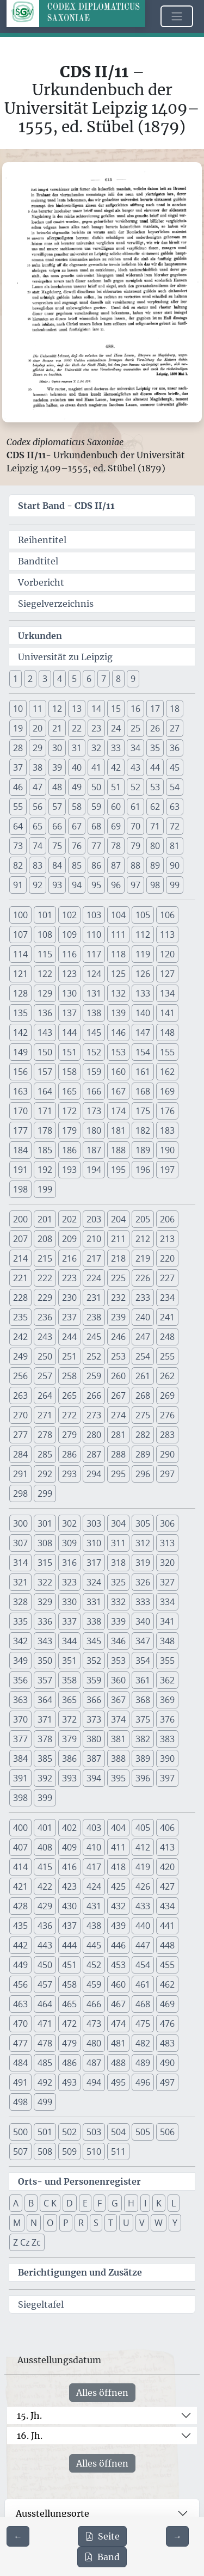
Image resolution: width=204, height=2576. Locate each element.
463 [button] (20, 2004)
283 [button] (167, 1435)
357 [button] (45, 1680)
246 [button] (118, 1337)
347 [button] (142, 1641)
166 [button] (93, 1091)
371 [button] (45, 1719)
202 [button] (69, 1219)
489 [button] (142, 2063)
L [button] (173, 2203)
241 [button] (167, 1317)
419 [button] (142, 1867)
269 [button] (167, 1395)
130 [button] (69, 993)
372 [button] (69, 1719)
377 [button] (20, 1739)
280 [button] (93, 1435)
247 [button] (142, 1337)
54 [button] (175, 787)
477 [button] (20, 2043)
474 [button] (118, 2024)
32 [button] (96, 748)
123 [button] (69, 974)
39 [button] (57, 767)
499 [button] (45, 2102)
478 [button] (45, 2043)
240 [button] (142, 1317)
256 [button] (20, 1376)
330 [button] (69, 1602)
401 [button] (45, 1828)
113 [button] (167, 934)
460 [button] (118, 1984)
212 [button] (142, 1239)
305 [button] (142, 1523)
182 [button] (142, 1130)
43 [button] (135, 767)
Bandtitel (38, 561)
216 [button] (69, 1258)
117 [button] (93, 954)
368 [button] (142, 1700)
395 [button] (118, 1778)
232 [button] (118, 1298)
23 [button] (96, 728)
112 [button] (142, 934)
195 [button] (118, 1170)
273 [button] (93, 1415)
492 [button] (45, 2082)
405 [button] (142, 1828)
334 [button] (167, 1602)
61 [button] (135, 807)
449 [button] (20, 1965)
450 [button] (45, 1965)
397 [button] (167, 1778)
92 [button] (37, 885)
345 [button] (93, 1641)
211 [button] (118, 1239)
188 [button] (118, 1150)
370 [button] (20, 1719)
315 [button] (45, 1563)
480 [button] (93, 2043)
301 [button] (45, 1523)
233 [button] (142, 1298)
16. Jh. (29, 2435)
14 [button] (96, 709)
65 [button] (37, 826)
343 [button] (45, 1641)
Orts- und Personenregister (79, 2181)
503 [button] (93, 2132)
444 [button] (69, 1945)
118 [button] (118, 954)
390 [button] (167, 1759)
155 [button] (167, 1052)
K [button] (159, 2203)
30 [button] (57, 748)
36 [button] (175, 748)
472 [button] (69, 2024)
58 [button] (77, 807)
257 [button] (45, 1376)
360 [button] (118, 1680)
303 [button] (93, 1523)
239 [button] (118, 1317)
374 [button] (118, 1719)
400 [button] (20, 1828)
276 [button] (167, 1415)
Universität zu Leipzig (65, 656)
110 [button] (93, 934)
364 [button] (45, 1700)
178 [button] (45, 1130)
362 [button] (167, 1680)
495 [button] (118, 2082)
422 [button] (45, 1886)
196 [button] (142, 1170)
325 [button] (118, 1582)
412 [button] (142, 1847)
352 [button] (93, 1661)
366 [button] (93, 1700)
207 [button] (20, 1239)
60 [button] (116, 807)
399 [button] (45, 1798)
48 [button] (57, 787)
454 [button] (142, 1965)
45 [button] (175, 767)
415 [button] (45, 1867)
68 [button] (96, 826)
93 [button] (57, 885)
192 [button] (45, 1170)
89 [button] (155, 865)
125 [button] (118, 974)
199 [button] (45, 1189)
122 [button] (45, 974)
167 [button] (118, 1091)
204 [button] (118, 1219)
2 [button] (30, 679)
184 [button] (20, 1150)
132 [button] (118, 993)
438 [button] (93, 1926)
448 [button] (167, 1945)
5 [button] (74, 679)
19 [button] (18, 728)
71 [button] (155, 826)
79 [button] (135, 846)
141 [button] (167, 1013)
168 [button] (142, 1091)
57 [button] (57, 807)
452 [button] (93, 1965)
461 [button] (142, 1984)
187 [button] (93, 1150)
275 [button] (142, 1415)
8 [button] (118, 679)
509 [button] (69, 2151)
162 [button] (167, 1072)
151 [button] (69, 1052)
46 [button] (18, 787)
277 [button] (20, 1435)
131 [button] (93, 993)
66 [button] (57, 826)
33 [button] (116, 748)
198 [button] (20, 1189)
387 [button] (93, 1759)
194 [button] (93, 1170)
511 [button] (118, 2151)
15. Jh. (29, 2415)
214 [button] (20, 1258)
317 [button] (93, 1563)
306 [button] (167, 1523)
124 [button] (93, 974)
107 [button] (20, 934)
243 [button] (45, 1337)
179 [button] (69, 1130)
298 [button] (20, 1493)
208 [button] (45, 1239)
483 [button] (167, 2043)
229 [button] (45, 1298)
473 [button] (93, 2024)
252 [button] (93, 1356)
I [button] (145, 2203)
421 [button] (20, 1886)
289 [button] (142, 1454)
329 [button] (45, 1602)
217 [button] (93, 1258)
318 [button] (118, 1563)
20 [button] (37, 728)
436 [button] (45, 1926)
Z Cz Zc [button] (27, 2242)
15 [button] (116, 709)
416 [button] (69, 1867)
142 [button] (20, 1032)
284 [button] (20, 1454)
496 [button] (142, 2082)
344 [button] (69, 1641)
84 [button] (57, 865)
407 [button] (20, 1847)
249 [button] (20, 1356)
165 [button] (69, 1091)
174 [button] (118, 1111)
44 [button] (155, 767)
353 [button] (118, 1661)
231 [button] (93, 1298)
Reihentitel (42, 539)
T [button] (110, 2223)
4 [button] (59, 679)
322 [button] (45, 1582)
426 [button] (142, 1886)
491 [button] (20, 2082)
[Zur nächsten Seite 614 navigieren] (177, 2536)
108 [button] (45, 934)
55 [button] (18, 807)
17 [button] (155, 709)
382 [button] (142, 1739)
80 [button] (155, 846)
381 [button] (118, 1739)
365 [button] (69, 1700)
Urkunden (40, 635)
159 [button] (93, 1072)
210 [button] (93, 1239)
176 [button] (167, 1111)
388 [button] (118, 1759)
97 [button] (135, 885)
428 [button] (20, 1906)
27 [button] (175, 728)
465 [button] (69, 2004)
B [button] (31, 2203)
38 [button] (37, 767)
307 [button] (20, 1543)
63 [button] (175, 807)
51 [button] (116, 787)
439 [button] (118, 1926)
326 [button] (142, 1582)
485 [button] (45, 2063)
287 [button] (93, 1454)
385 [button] (45, 1759)
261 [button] (142, 1376)
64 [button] (18, 826)
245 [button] (93, 1337)
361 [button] (142, 1680)
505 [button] (142, 2132)
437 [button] (69, 1926)
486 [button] (69, 2063)
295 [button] (118, 1474)
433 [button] (142, 1906)
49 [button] (77, 787)
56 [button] (37, 807)
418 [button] (118, 1867)
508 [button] (45, 2151)
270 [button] (20, 1415)
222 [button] (45, 1278)
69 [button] (116, 826)
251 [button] (69, 1356)
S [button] (96, 2223)
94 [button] (77, 885)
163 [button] (20, 1091)
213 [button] (167, 1239)
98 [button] (155, 885)
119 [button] (142, 954)
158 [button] (69, 1072)
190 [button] (167, 1150)
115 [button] (45, 954)
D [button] (69, 2203)
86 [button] (96, 865)
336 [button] (45, 1621)
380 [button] (93, 1739)
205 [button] (142, 1219)
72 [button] (175, 826)
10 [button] (18, 709)
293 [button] (69, 1474)
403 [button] (93, 1828)
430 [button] (69, 1906)
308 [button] (45, 1543)
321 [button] (20, 1582)
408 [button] (45, 1847)
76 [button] (77, 846)
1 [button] (15, 679)
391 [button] (20, 1778)
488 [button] (118, 2063)
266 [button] (93, 1395)
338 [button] (93, 1621)
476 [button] (167, 2024)
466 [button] (93, 2004)
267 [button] (118, 1395)
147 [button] (142, 1032)
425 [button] (118, 1886)
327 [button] (167, 1582)
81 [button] (175, 846)
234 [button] (167, 1298)
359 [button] (93, 1680)
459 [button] (93, 1984)
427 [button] (167, 1886)
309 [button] (69, 1543)
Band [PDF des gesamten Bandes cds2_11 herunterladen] (102, 2557)
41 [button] (96, 767)
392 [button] (45, 1778)
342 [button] (20, 1641)
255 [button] (167, 1356)
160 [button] (118, 1072)
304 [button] (118, 1523)
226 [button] (142, 1278)
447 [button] (142, 1945)
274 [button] (118, 1415)
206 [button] (167, 1219)
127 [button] (167, 974)
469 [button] (167, 2004)
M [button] (17, 2223)
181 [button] (118, 1130)
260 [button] (118, 1376)
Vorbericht (41, 582)
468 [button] (142, 2004)
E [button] (85, 2203)
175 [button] (142, 1111)
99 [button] (175, 885)
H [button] (131, 2203)
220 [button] (167, 1258)
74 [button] (37, 846)
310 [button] (93, 1543)
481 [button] (118, 2043)
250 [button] (45, 1356)
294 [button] (93, 1474)
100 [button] (20, 915)
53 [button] (155, 787)
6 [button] (88, 679)
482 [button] (142, 2043)
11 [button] (37, 709)
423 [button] (69, 1886)
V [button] (142, 2223)
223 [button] (69, 1278)
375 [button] (142, 1719)
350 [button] (45, 1661)
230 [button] (69, 1298)
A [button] (15, 2203)
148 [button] (167, 1032)
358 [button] (69, 1680)
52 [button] (135, 787)
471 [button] (45, 2024)
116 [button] (69, 954)
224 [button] (93, 1278)
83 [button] (37, 865)
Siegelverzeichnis (56, 603)
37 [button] (18, 767)
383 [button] (167, 1739)
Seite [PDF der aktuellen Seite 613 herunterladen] (102, 2536)
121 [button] (20, 974)
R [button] (81, 2223)
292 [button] (45, 1474)
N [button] (33, 2223)
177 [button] (20, 1130)
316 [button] (69, 1563)
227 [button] (167, 1278)
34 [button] (135, 748)
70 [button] (135, 826)
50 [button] (96, 787)
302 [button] (69, 1523)
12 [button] (57, 709)
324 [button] (93, 1582)
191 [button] (20, 1170)
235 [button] (20, 1317)
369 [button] (167, 1700)
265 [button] (69, 1395)
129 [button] (45, 993)
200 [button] (20, 1219)
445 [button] (93, 1945)
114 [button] (20, 954)
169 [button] (167, 1091)
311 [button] (118, 1543)
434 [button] (167, 1906)
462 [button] (167, 1984)
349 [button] (20, 1661)
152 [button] (93, 1052)
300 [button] (20, 1523)
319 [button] (142, 1563)
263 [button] (20, 1395)
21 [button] (57, 728)
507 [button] (20, 2151)
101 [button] (45, 915)
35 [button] (155, 748)
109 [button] (69, 934)
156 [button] (20, 1072)
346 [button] (118, 1641)
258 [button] (69, 1376)
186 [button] (69, 1150)
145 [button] (93, 1032)
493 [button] (69, 2082)
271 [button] (45, 1415)
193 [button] (69, 1170)
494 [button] (93, 2082)
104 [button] (118, 915)
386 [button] (69, 1759)
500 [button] (20, 2132)
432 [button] (118, 1906)
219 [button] (142, 1258)
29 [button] (37, 748)
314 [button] (20, 1563)
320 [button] (167, 1563)
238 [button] (93, 1317)
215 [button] (45, 1258)
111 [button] (118, 934)
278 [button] (45, 1435)
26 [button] (155, 728)
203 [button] (93, 1219)
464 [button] (45, 2004)
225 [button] (118, 1278)
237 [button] (69, 1317)
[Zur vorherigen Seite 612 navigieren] (18, 2536)
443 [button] (45, 1945)
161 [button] (142, 1072)
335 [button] (20, 1621)
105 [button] (142, 915)
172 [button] (69, 1111)
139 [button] (118, 1013)
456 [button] (20, 1984)
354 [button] (142, 1661)
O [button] (50, 2223)
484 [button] (20, 2063)
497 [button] (167, 2082)
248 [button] (167, 1337)
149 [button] (20, 1052)
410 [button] (93, 1847)
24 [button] (116, 728)
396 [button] (142, 1778)
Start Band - (66, 505)
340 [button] (142, 1621)
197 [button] (167, 1170)
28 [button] (18, 748)
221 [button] (20, 1278)
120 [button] (167, 954)
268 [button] (142, 1395)
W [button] (158, 2223)
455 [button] (167, 1965)
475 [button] (142, 2024)
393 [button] (69, 1778)
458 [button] (69, 1984)
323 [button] (69, 1582)
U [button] (126, 2223)
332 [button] (118, 1602)
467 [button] (118, 2004)
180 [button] (93, 1130)
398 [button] (20, 1798)
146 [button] (118, 1032)
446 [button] (118, 1945)
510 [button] (93, 2151)
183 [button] (167, 1130)
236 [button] (45, 1317)
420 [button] (167, 1867)
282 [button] (142, 1435)
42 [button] (116, 767)
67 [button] (77, 826)
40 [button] (77, 767)
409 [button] (69, 1847)
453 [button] (118, 1965)
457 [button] (45, 1984)
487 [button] (93, 2063)
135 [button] (20, 1013)
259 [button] (93, 1376)
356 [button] (20, 1680)
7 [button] (103, 679)
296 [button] (142, 1474)
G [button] (115, 2203)
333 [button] (142, 1602)
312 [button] (142, 1543)
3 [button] (44, 679)
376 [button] (167, 1719)
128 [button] (20, 993)
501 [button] (45, 2132)
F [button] (99, 2203)
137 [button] (69, 1013)
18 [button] (175, 709)
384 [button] (20, 1759)
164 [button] (45, 1091)
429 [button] (45, 1906)
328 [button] (20, 1602)
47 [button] (37, 787)
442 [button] (20, 1945)
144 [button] (69, 1032)
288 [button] (118, 1454)
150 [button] (45, 1052)
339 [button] (118, 1621)
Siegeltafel (41, 2304)
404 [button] (118, 1828)
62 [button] (155, 807)
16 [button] (135, 709)
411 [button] (118, 1847)
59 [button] (96, 807)
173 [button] (93, 1111)
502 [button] (69, 2132)
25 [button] (135, 728)
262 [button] (167, 1376)
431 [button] (93, 1906)
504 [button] (118, 2132)
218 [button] (118, 1258)
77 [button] (96, 846)
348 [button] (167, 1641)
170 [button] (20, 1111)
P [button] (66, 2223)
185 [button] (45, 1150)
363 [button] (20, 1700)
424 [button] (93, 1886)
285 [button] (45, 1454)
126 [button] (142, 974)
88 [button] (135, 865)
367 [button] (118, 1700)
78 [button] (116, 846)
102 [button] (69, 915)
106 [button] (167, 915)
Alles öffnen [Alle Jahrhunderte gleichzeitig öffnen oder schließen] (102, 2392)
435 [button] (20, 1926)
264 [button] (45, 1395)
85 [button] (77, 865)
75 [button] (57, 846)
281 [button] (118, 1435)
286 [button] (69, 1454)
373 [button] (93, 1719)
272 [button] (69, 1415)
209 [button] (69, 1239)
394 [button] (93, 1778)
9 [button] (133, 679)
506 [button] (167, 2132)
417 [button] (93, 1867)
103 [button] (93, 915)
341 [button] (167, 1621)
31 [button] (77, 748)
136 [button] (45, 1013)
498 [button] (20, 2102)
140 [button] (142, 1013)
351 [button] (69, 1661)
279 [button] (69, 1435)
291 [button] (20, 1474)
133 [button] (142, 993)
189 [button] (142, 1150)
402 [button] (69, 1828)
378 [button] (45, 1739)
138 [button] (93, 1013)
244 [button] (69, 1337)
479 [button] (69, 2043)
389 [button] (142, 1759)
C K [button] (50, 2203)
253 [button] (118, 1356)
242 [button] (20, 1337)
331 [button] (93, 1602)
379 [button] (69, 1739)
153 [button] (118, 1052)
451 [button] (69, 1965)
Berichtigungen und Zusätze (80, 2272)
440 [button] (142, 1926)
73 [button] (18, 846)
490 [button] (167, 2063)
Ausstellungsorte (52, 2513)
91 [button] (18, 885)
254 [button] (142, 1356)
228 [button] (20, 1298)
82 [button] (18, 865)
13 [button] (77, 709)
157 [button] (45, 1072)
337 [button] (69, 1621)
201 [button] (45, 1219)
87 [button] (116, 865)
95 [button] (96, 885)
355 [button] (167, 1661)
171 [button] (45, 1111)
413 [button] (167, 1847)
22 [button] (77, 728)
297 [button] (167, 1474)
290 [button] (167, 1454)
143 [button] (45, 1032)
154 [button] (142, 1052)
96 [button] (116, 885)
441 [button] (167, 1926)
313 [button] (167, 1543)
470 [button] (20, 2024)
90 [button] (175, 865)
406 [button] (167, 1828)
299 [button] (45, 1493)
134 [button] (167, 993)
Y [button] (174, 2223)
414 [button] (20, 1867)
